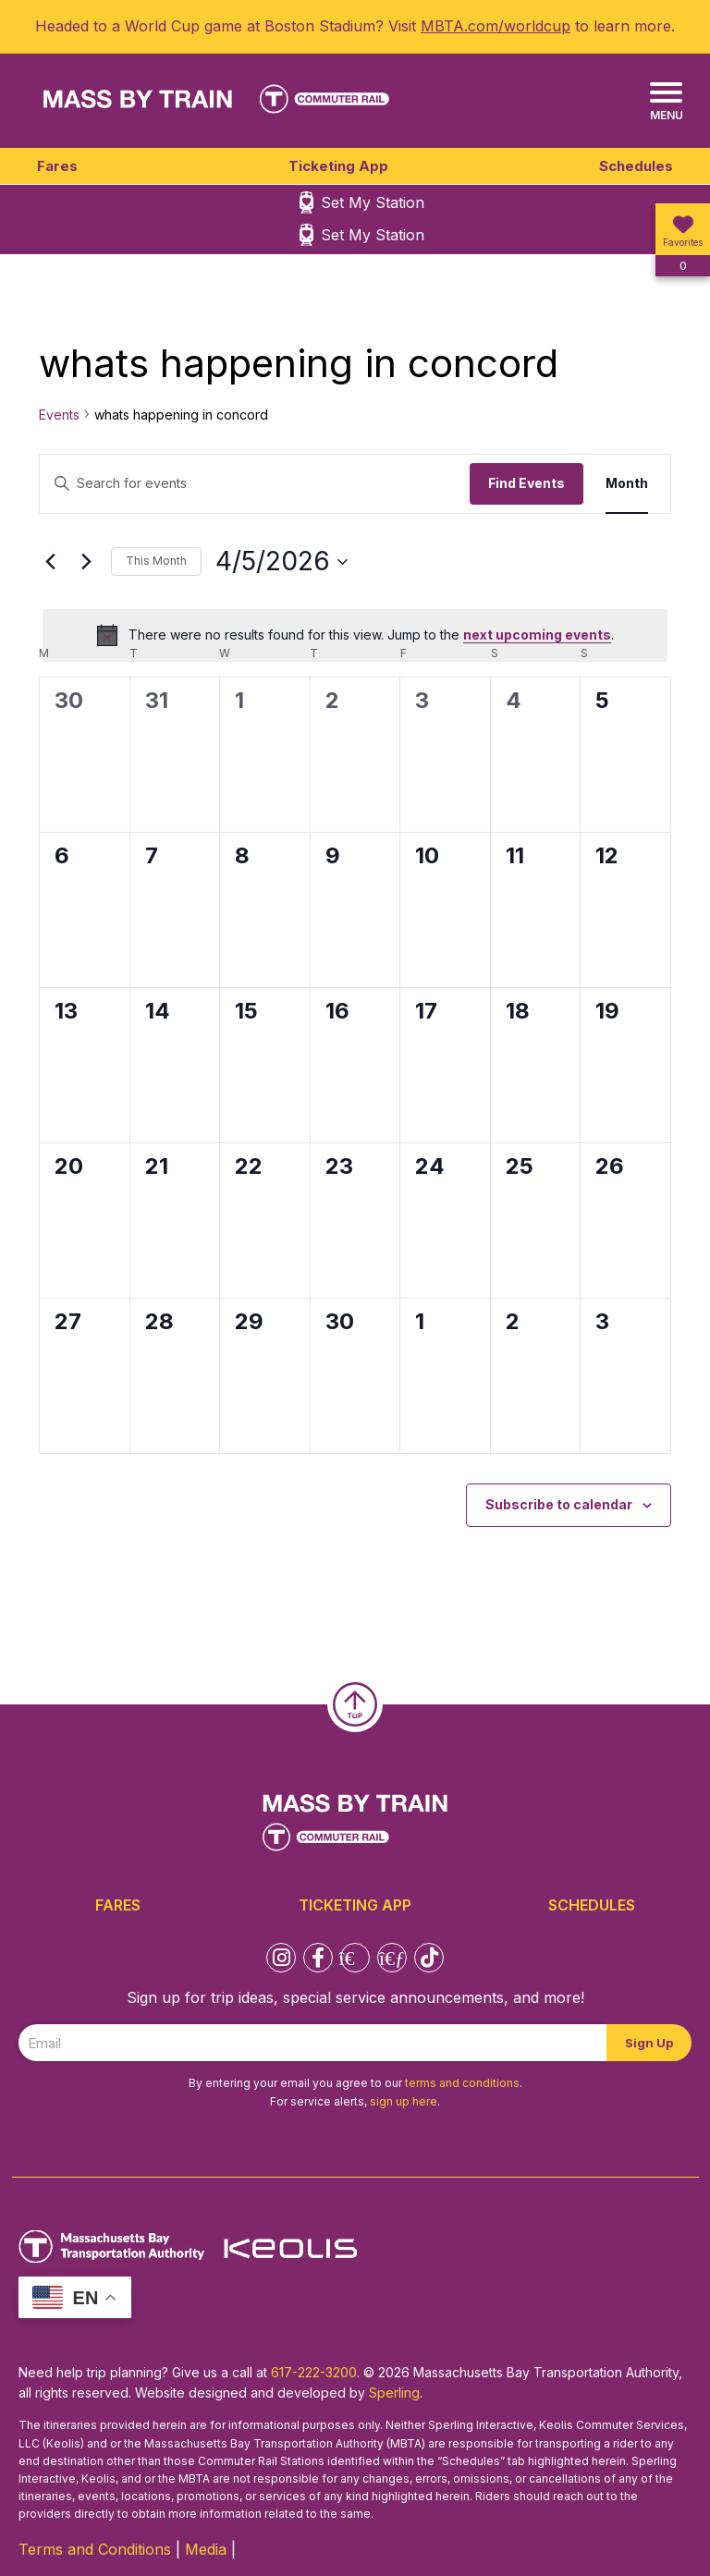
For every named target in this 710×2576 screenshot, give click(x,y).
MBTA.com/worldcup (495, 26)
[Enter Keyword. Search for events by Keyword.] (255, 484)
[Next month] (86, 562)
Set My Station (372, 202)
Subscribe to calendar (558, 1504)
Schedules (636, 166)
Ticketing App (338, 166)
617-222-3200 (314, 2372)
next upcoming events (537, 634)
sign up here (403, 2101)
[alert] (355, 635)
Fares (57, 166)
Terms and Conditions (94, 2549)
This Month (156, 561)
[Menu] (666, 102)
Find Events (526, 483)
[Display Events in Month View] (627, 484)
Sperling (394, 2392)
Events (59, 414)
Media (205, 2549)
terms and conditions (462, 2083)
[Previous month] (50, 562)
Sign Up (649, 2042)
